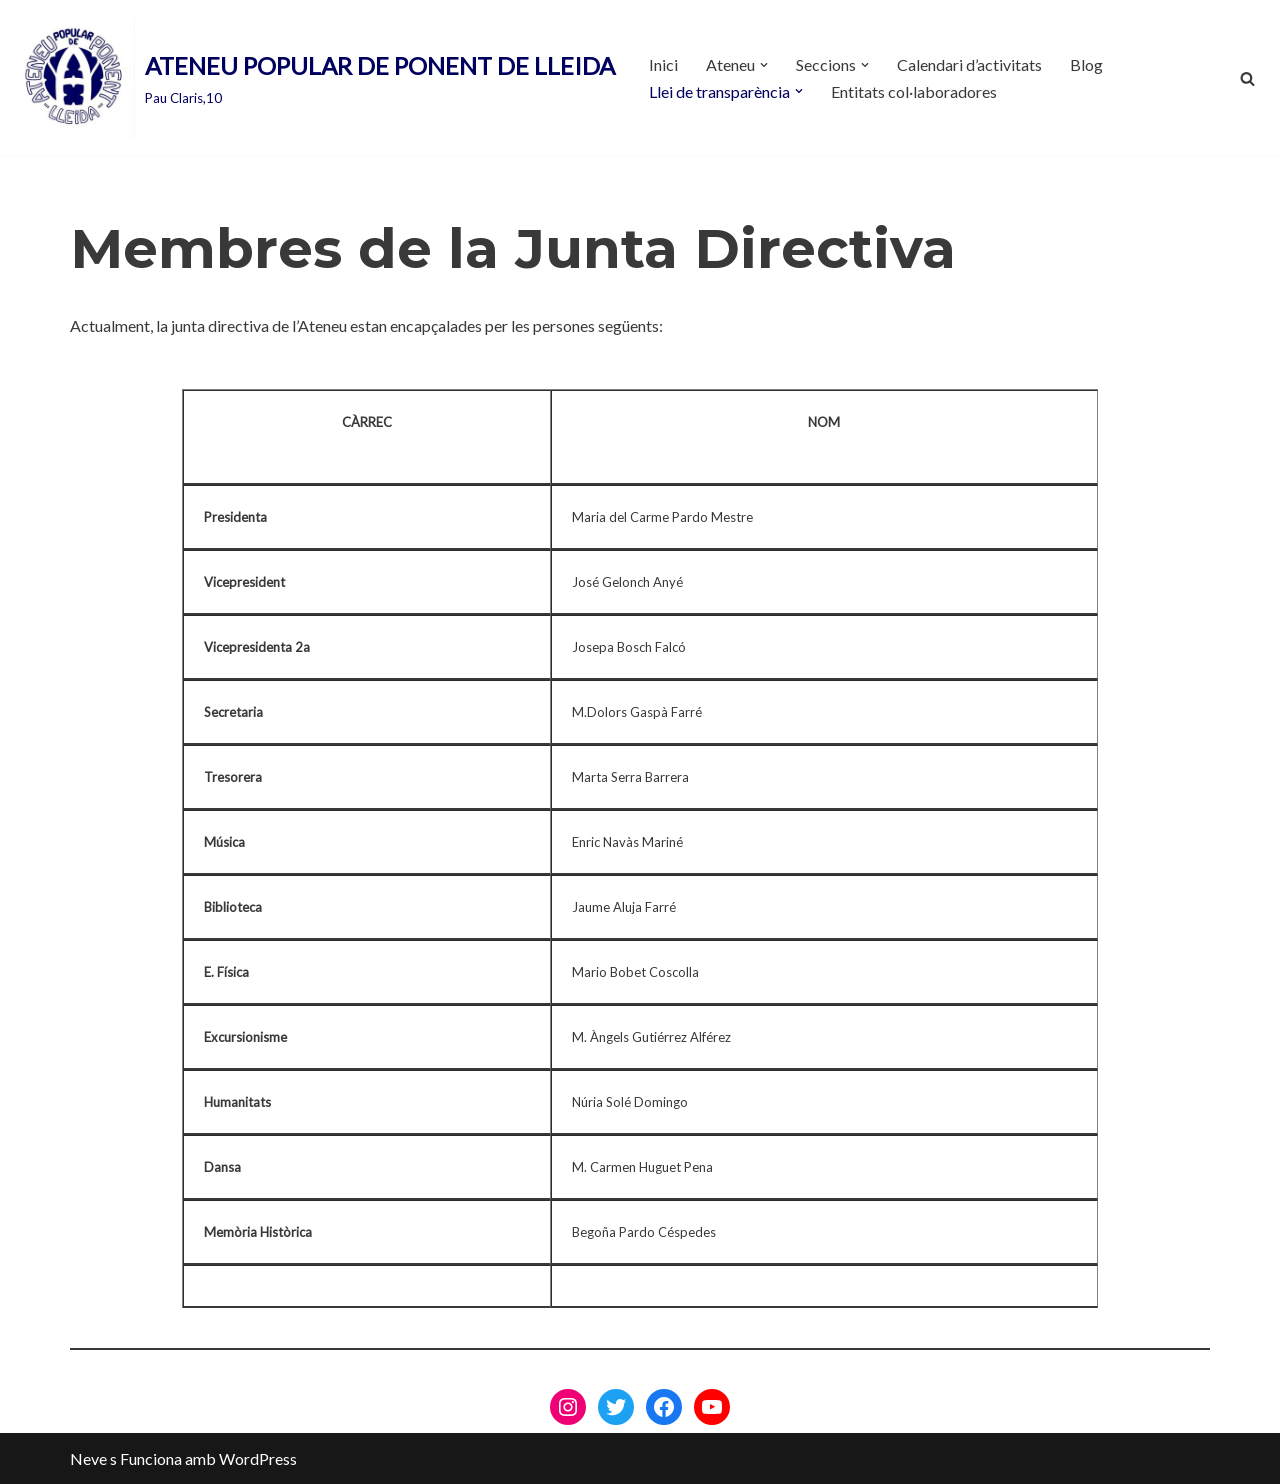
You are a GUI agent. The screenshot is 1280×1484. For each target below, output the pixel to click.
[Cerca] (1247, 78)
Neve (88, 1458)
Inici (663, 64)
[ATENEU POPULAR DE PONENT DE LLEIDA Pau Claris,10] (315, 78)
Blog (1086, 64)
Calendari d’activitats (969, 64)
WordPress (258, 1458)
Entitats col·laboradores (914, 91)
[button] (764, 65)
